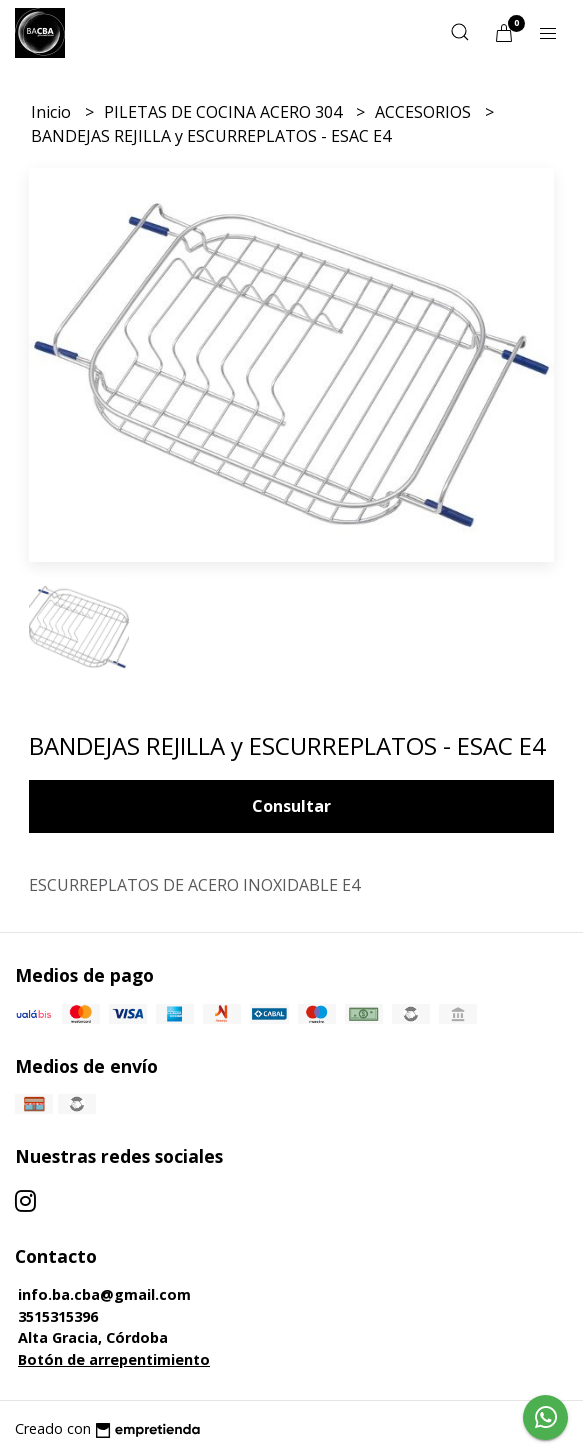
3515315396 (58, 1316)
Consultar (291, 806)
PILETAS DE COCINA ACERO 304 (225, 112)
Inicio (53, 112)
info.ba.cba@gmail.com (104, 1294)
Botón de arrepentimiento (114, 1359)
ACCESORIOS (425, 112)
